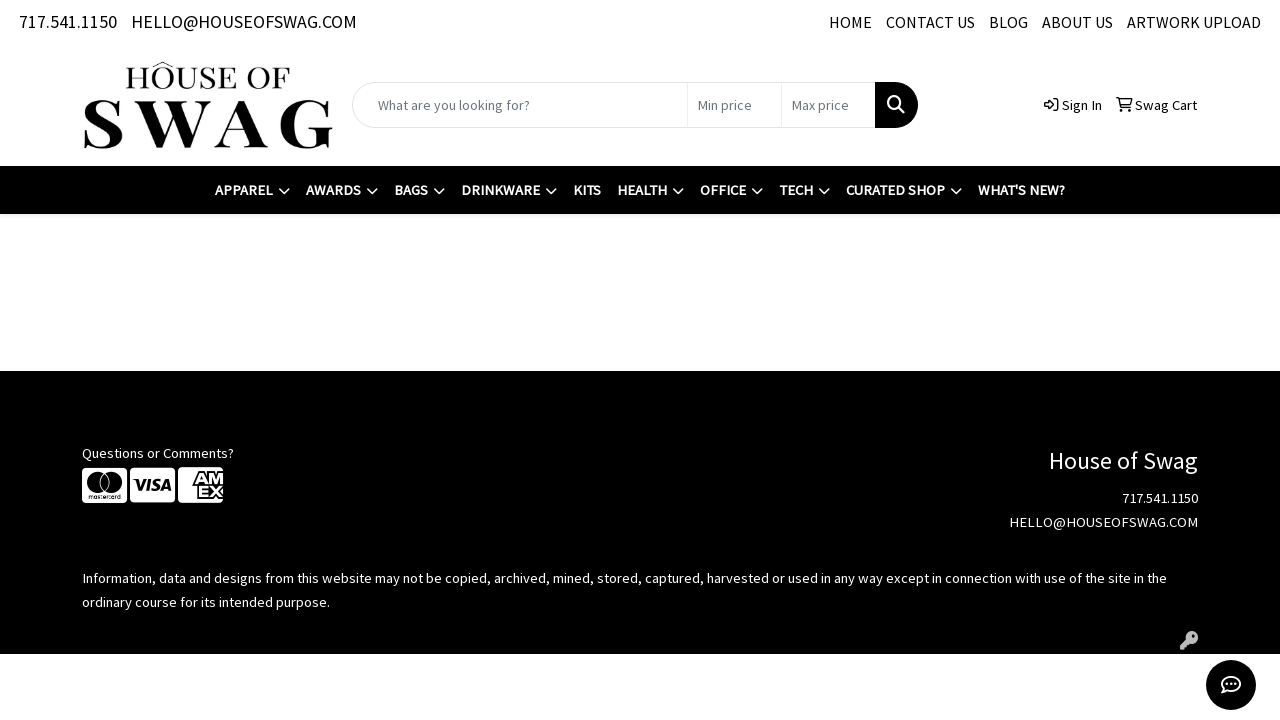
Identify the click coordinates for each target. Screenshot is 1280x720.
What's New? (1021, 190)
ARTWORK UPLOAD (1194, 22)
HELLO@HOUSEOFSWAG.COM (244, 21)
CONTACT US (930, 22)
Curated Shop (895, 190)
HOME (850, 22)
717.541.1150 (68, 21)
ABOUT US (1077, 22)
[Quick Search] (520, 105)
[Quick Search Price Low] (734, 105)
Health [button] (642, 190)
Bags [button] (411, 190)
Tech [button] (796, 190)
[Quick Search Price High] (828, 105)
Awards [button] (333, 190)
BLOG (1008, 22)
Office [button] (723, 190)
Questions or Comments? (158, 453)
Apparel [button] (244, 190)
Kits (587, 190)
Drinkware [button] (500, 190)
